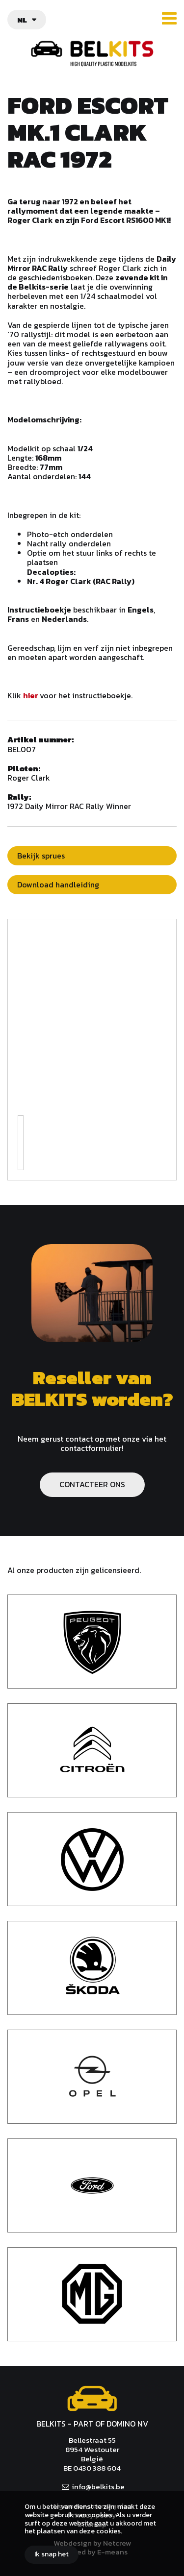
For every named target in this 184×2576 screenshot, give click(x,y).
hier (30, 695)
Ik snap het (51, 2554)
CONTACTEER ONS (92, 1484)
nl (22, 19)
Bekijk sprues (41, 855)
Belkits (92, 2398)
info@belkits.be (98, 2486)
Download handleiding (58, 884)
